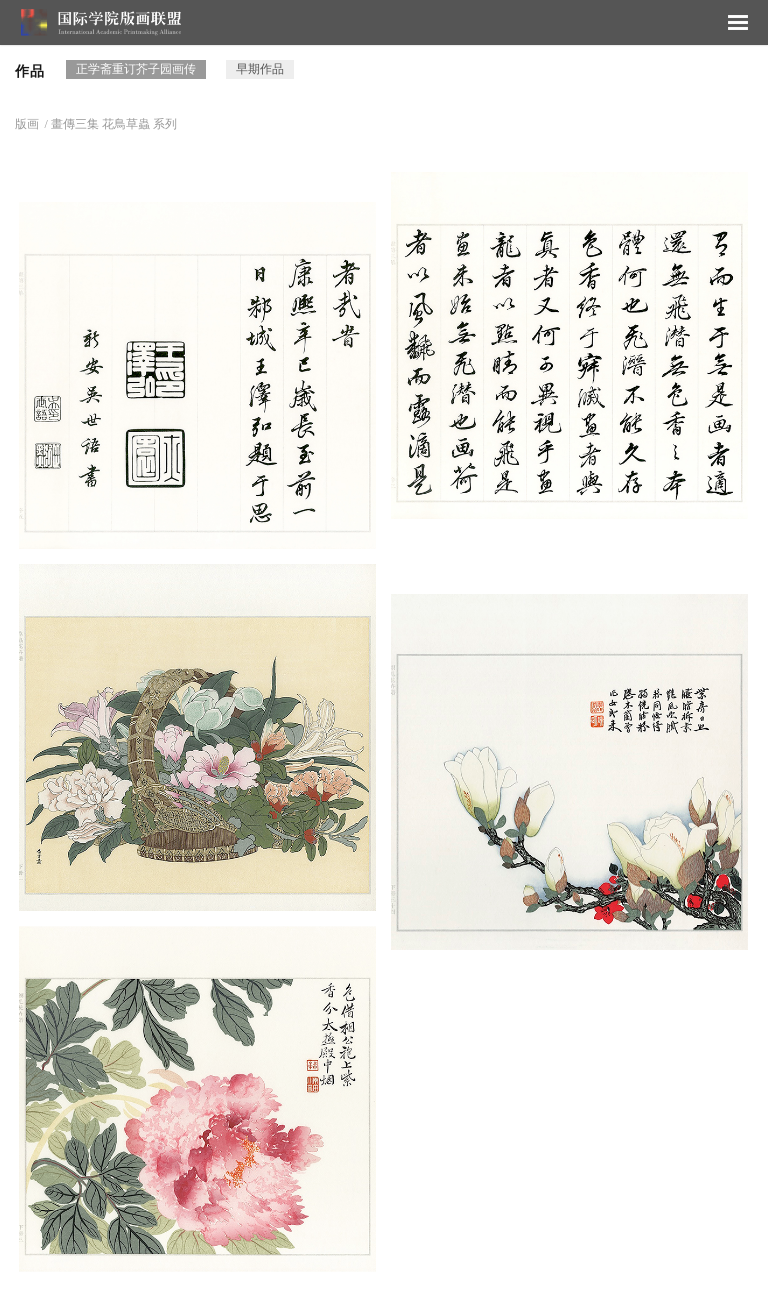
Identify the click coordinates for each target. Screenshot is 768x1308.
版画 (27, 124)
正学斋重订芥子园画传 (136, 69)
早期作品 (260, 69)
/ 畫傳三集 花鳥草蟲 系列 (109, 124)
